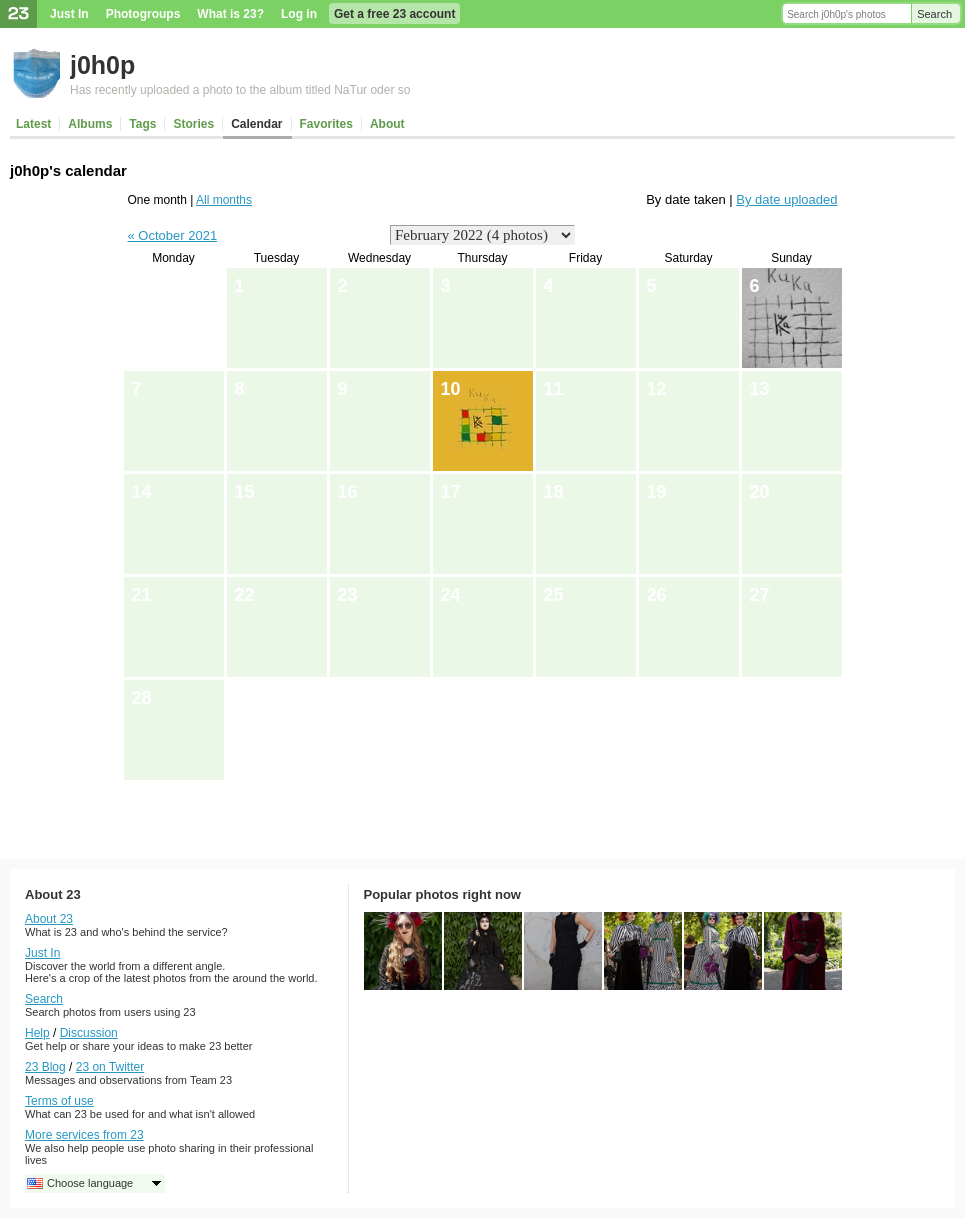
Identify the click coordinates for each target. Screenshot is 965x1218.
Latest (33, 124)
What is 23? (230, 14)
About (387, 124)
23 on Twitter (110, 1067)
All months (224, 200)
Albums (90, 124)
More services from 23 (84, 1135)
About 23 (49, 919)
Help (37, 1033)
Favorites (326, 124)
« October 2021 (173, 235)
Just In (69, 14)
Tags (142, 124)
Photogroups (143, 14)
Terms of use (59, 1101)
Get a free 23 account (394, 14)
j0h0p (102, 65)
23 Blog (45, 1067)
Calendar (256, 124)
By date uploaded (786, 199)
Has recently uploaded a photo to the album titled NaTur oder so (240, 90)
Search (934, 14)
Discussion (89, 1033)
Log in (299, 14)
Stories (193, 124)
